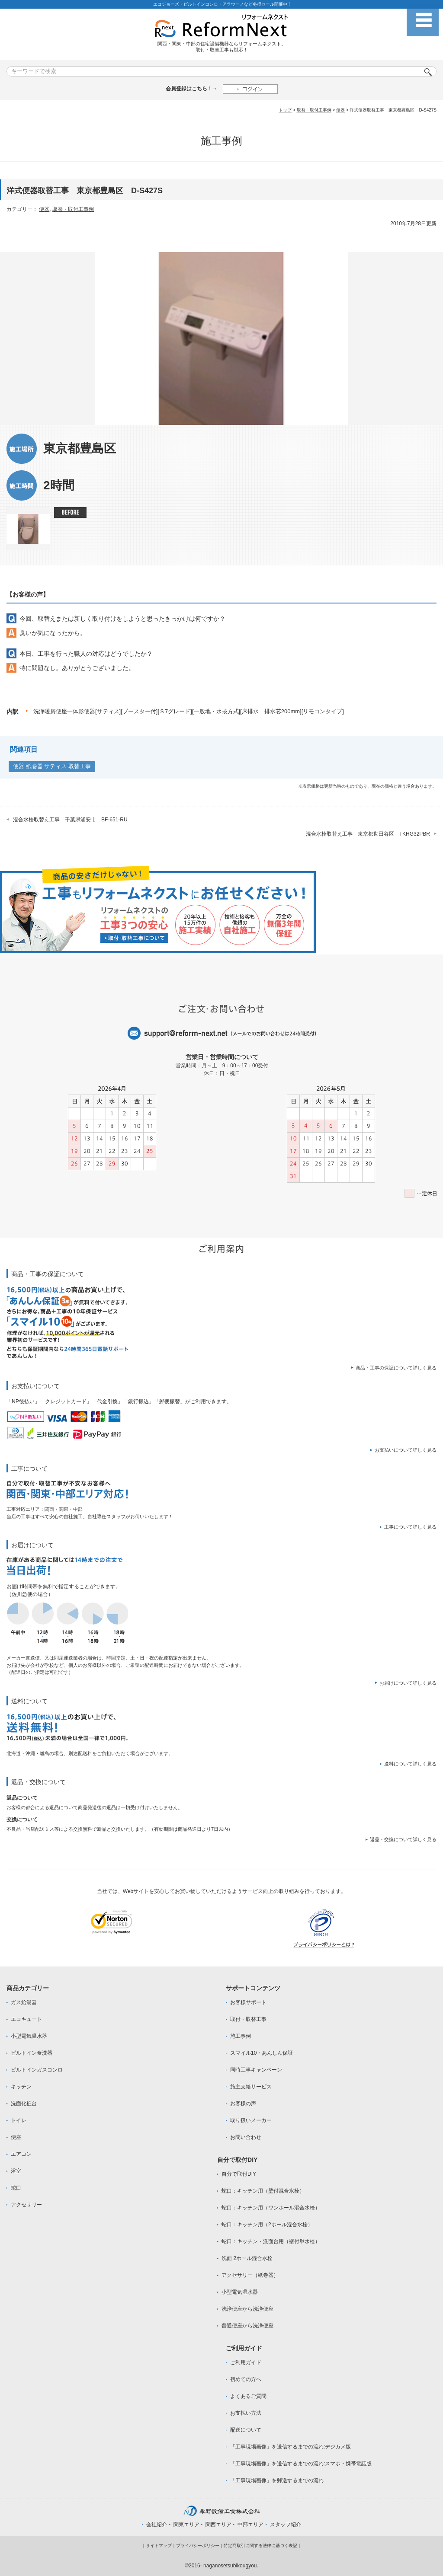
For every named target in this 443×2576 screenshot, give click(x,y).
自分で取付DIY (239, 2174)
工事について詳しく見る (410, 1526)
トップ (285, 110)
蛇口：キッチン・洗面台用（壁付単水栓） (271, 2241)
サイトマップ (159, 2545)
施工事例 (240, 2036)
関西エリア (218, 2525)
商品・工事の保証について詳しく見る (396, 1367)
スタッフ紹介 (285, 2525)
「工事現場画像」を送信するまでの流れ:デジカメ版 (290, 2447)
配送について (245, 2430)
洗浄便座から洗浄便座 (247, 2309)
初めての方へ (245, 2379)
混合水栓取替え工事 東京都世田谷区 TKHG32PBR (368, 834)
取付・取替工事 (248, 2019)
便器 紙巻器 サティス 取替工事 (52, 766)
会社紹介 (156, 2525)
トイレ (18, 2120)
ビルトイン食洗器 (31, 2053)
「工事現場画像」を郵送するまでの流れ (277, 2480)
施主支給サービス (251, 2087)
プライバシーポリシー (197, 2545)
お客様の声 (243, 2103)
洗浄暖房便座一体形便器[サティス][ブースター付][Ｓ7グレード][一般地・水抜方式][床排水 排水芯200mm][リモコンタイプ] (188, 711)
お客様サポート (248, 2002)
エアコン (21, 2154)
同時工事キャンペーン (256, 2070)
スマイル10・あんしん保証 (261, 2053)
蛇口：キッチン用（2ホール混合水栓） (267, 2225)
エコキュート (26, 2019)
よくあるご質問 (248, 2396)
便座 (16, 2137)
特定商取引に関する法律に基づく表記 (260, 2545)
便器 (340, 110)
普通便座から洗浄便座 (247, 2326)
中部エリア (250, 2525)
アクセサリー (26, 2205)
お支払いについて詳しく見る (406, 1449)
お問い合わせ (245, 2137)
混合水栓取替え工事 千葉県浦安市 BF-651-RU (70, 820)
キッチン (21, 2087)
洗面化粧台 (24, 2103)
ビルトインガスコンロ (37, 2070)
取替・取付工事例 (314, 110)
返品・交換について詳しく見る (403, 1839)
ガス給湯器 (24, 2002)
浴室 (16, 2171)
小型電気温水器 (29, 2036)
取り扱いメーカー (251, 2120)
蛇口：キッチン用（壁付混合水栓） (263, 2191)
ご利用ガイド (245, 2362)
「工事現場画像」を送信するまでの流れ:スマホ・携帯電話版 (301, 2464)
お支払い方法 (245, 2413)
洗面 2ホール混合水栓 (247, 2258)
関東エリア (186, 2525)
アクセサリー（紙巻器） (250, 2275)
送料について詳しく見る (410, 1763)
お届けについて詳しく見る (408, 1682)
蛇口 (16, 2188)
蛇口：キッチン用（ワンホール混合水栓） (271, 2208)
